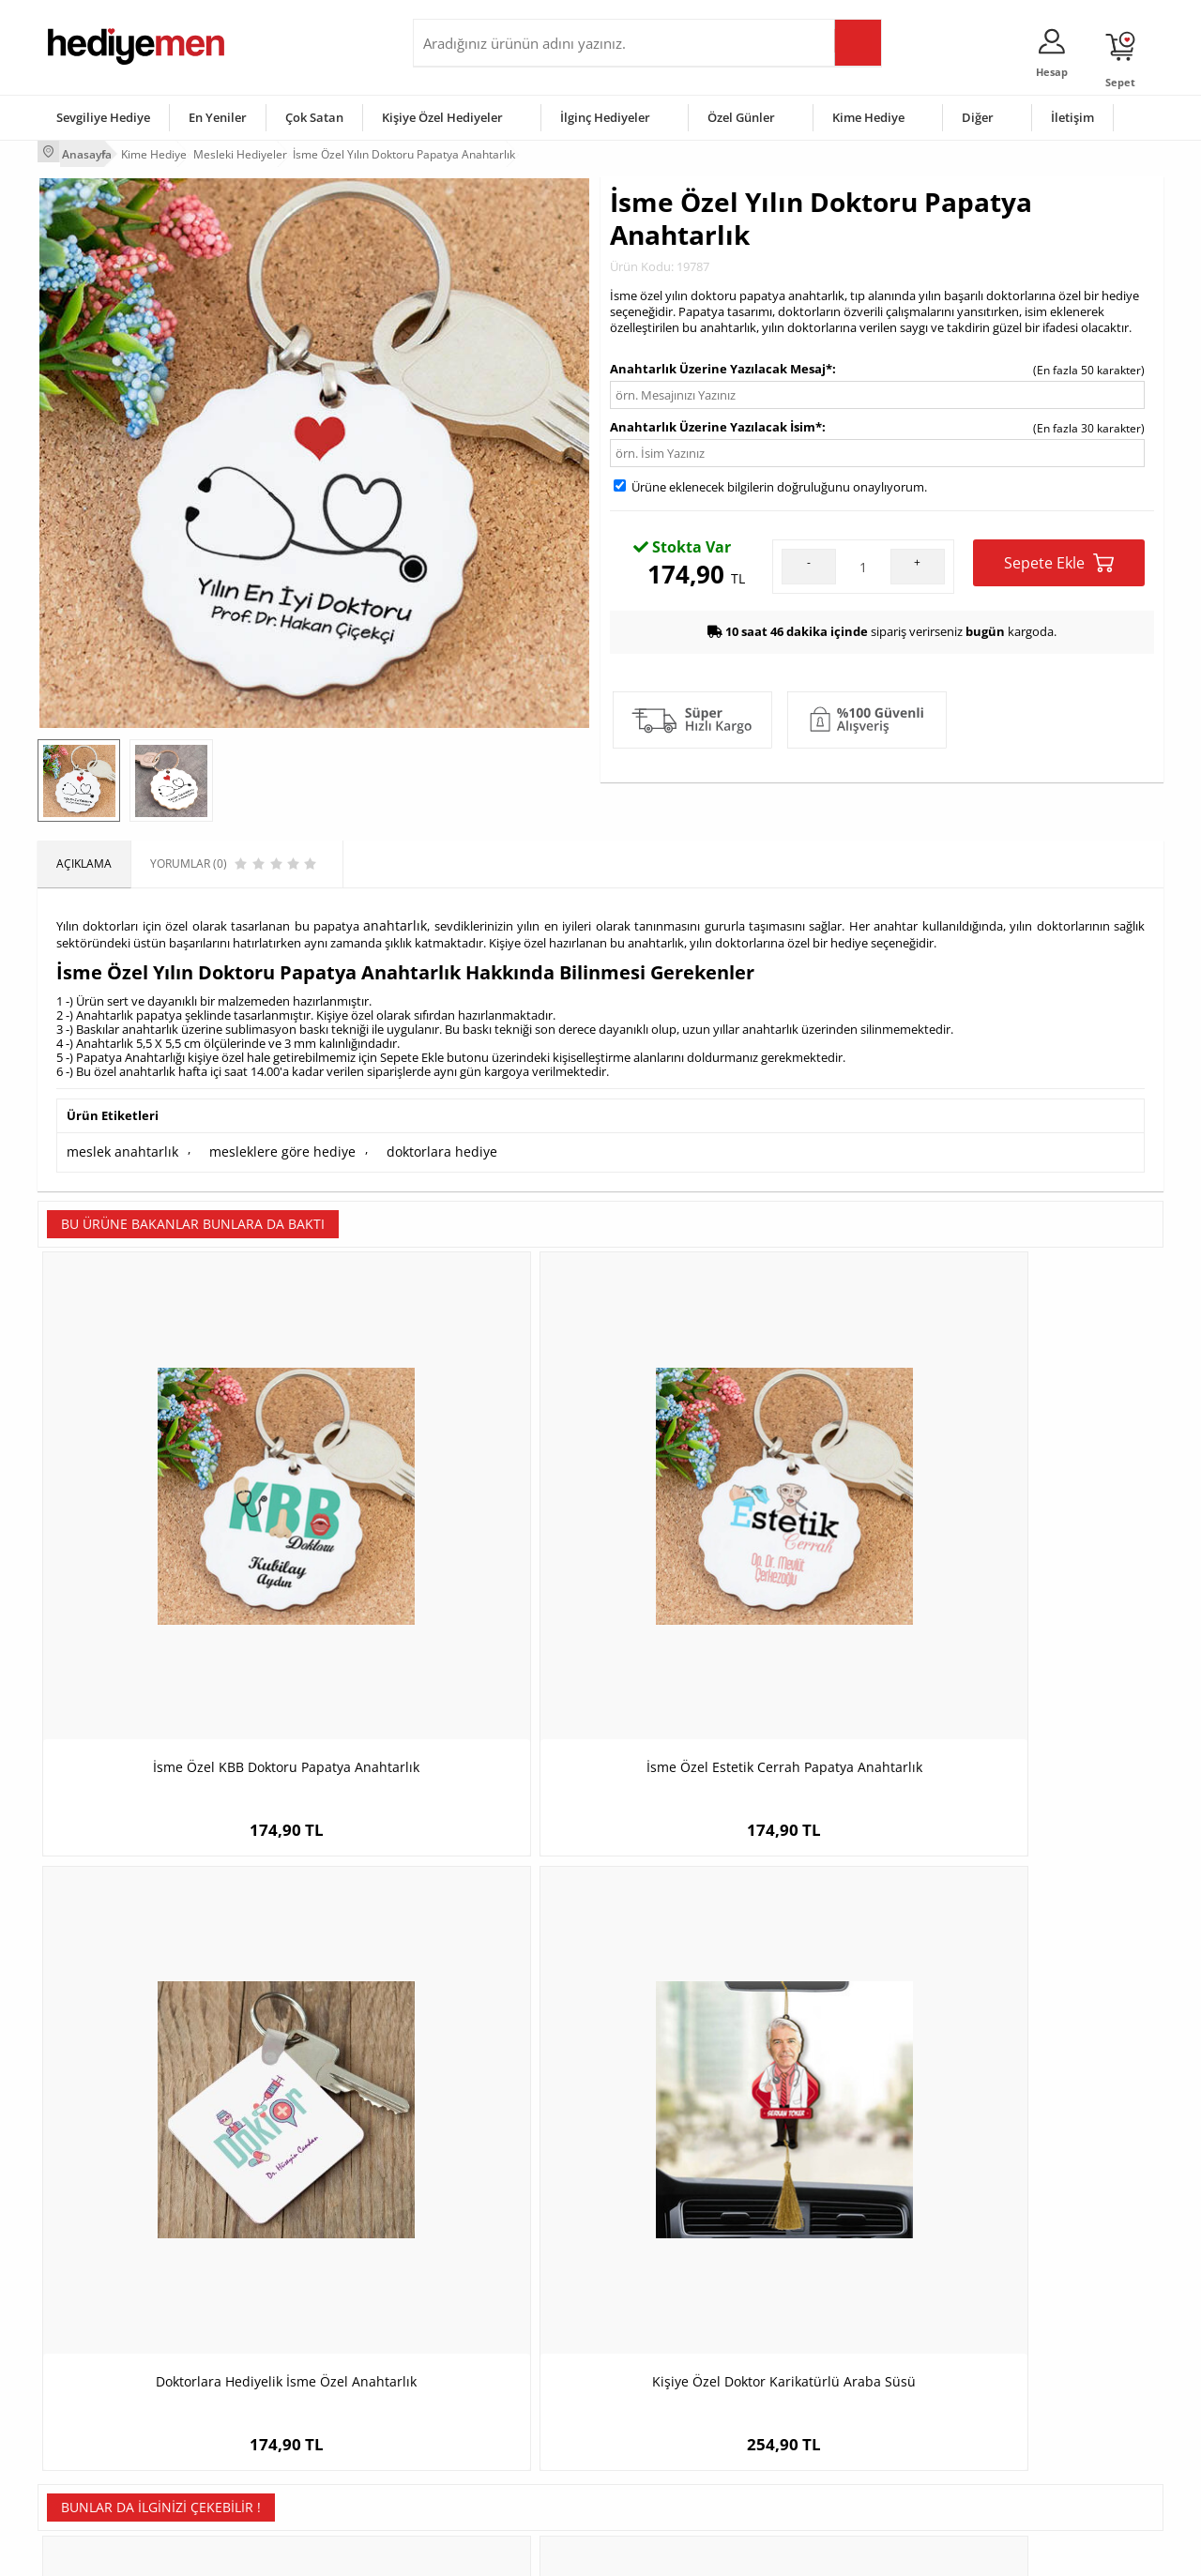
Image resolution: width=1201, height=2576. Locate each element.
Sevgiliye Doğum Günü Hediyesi (505, 2388)
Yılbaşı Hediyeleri (655, 2388)
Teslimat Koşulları (93, 2332)
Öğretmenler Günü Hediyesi (683, 2444)
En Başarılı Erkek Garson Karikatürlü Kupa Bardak (1022, 1994)
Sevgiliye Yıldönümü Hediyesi (498, 2472)
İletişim (1072, 116)
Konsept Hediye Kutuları (484, 2332)
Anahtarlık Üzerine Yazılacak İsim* (716, 421)
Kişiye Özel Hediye (282, 2332)
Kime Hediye (868, 116)
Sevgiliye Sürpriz (278, 2444)
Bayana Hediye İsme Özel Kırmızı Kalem (178, 1994)
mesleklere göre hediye (260, 1138)
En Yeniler (218, 116)
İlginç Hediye (831, 2472)
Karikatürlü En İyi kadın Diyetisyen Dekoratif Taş (741, 1994)
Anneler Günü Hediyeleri (674, 2416)
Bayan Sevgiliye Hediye (482, 2444)
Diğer (978, 116)
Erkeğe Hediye (836, 2332)
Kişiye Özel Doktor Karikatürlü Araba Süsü (1022, 1540)
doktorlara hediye (405, 1138)
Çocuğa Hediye (837, 2388)
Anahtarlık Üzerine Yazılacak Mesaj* (721, 363)
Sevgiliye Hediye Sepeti (482, 2360)
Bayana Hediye (837, 2360)
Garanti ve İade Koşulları (111, 2416)
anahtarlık (394, 917)
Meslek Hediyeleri (281, 2472)
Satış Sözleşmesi (90, 2388)
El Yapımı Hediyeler (285, 2416)
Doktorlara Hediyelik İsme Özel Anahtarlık (742, 1540)
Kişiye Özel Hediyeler (442, 116)
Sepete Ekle (1059, 557)
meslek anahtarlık (116, 1138)
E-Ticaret (543, 2552)
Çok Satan (314, 116)
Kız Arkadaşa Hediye (288, 2388)
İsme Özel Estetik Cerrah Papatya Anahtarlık (460, 1540)
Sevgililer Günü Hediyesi (673, 2332)
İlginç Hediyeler (605, 116)
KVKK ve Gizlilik (86, 2444)
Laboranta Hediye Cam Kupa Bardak (459, 1984)
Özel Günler (741, 116)
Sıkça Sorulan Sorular (103, 2472)
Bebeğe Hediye (837, 2416)
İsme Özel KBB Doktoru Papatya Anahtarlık (179, 1540)
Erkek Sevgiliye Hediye (481, 2416)
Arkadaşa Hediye (842, 2444)
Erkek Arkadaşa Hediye (295, 2360)
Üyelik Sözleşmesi (94, 2360)
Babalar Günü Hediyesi (670, 2472)
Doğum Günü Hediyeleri (673, 2360)
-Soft (502, 2552)
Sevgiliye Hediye (103, 116)
